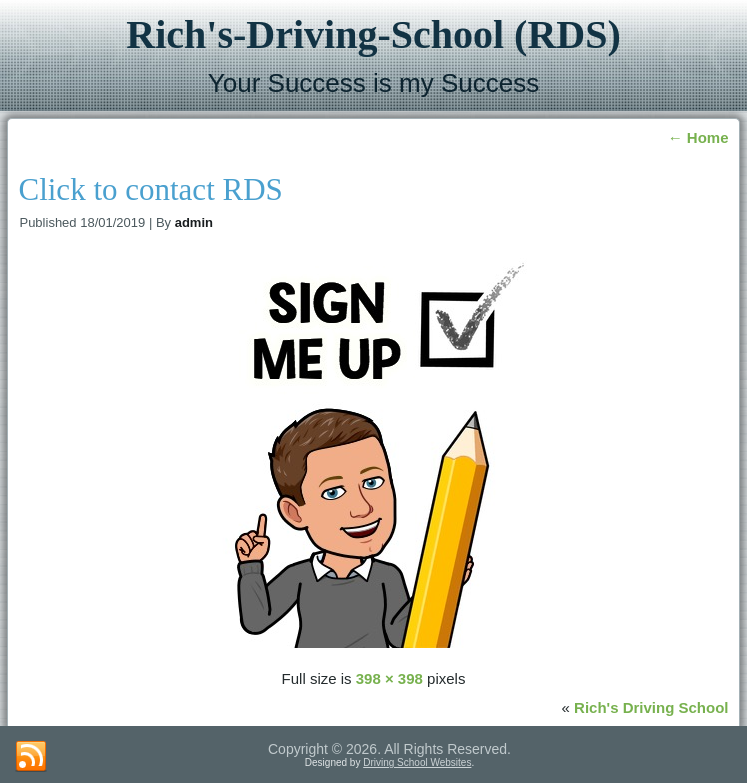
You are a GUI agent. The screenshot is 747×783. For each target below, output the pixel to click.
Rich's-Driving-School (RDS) (373, 34)
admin (194, 222)
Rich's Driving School (651, 707)
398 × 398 (389, 678)
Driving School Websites (417, 762)
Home (698, 137)
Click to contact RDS (150, 189)
